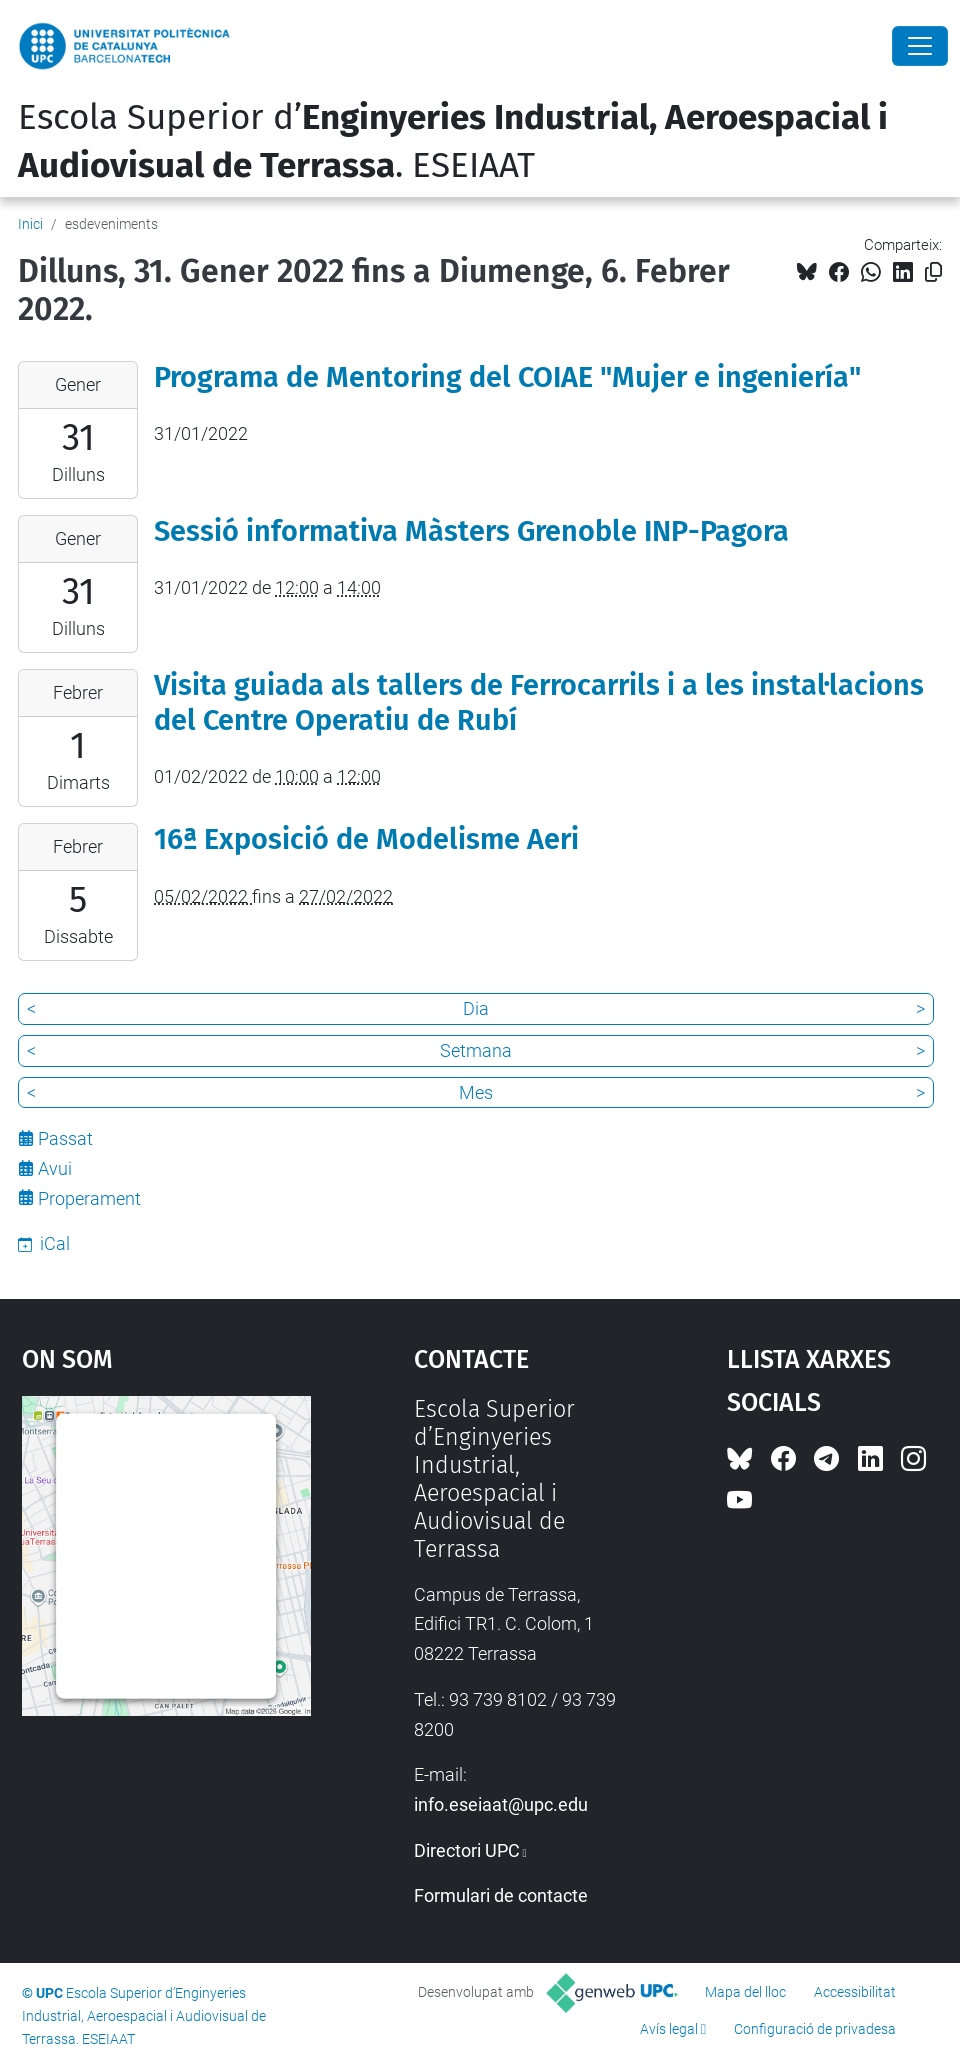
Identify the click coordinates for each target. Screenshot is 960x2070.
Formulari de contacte (501, 1895)
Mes (476, 1092)
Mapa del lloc (745, 1992)
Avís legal (669, 2029)
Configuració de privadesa (815, 2029)
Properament (89, 1198)
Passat (65, 1138)
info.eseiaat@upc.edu (501, 1804)
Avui (55, 1168)
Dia (476, 1008)
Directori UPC (467, 1850)
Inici (30, 224)
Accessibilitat (855, 1992)
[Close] (920, 46)
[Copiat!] (933, 272)
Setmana (476, 1050)
